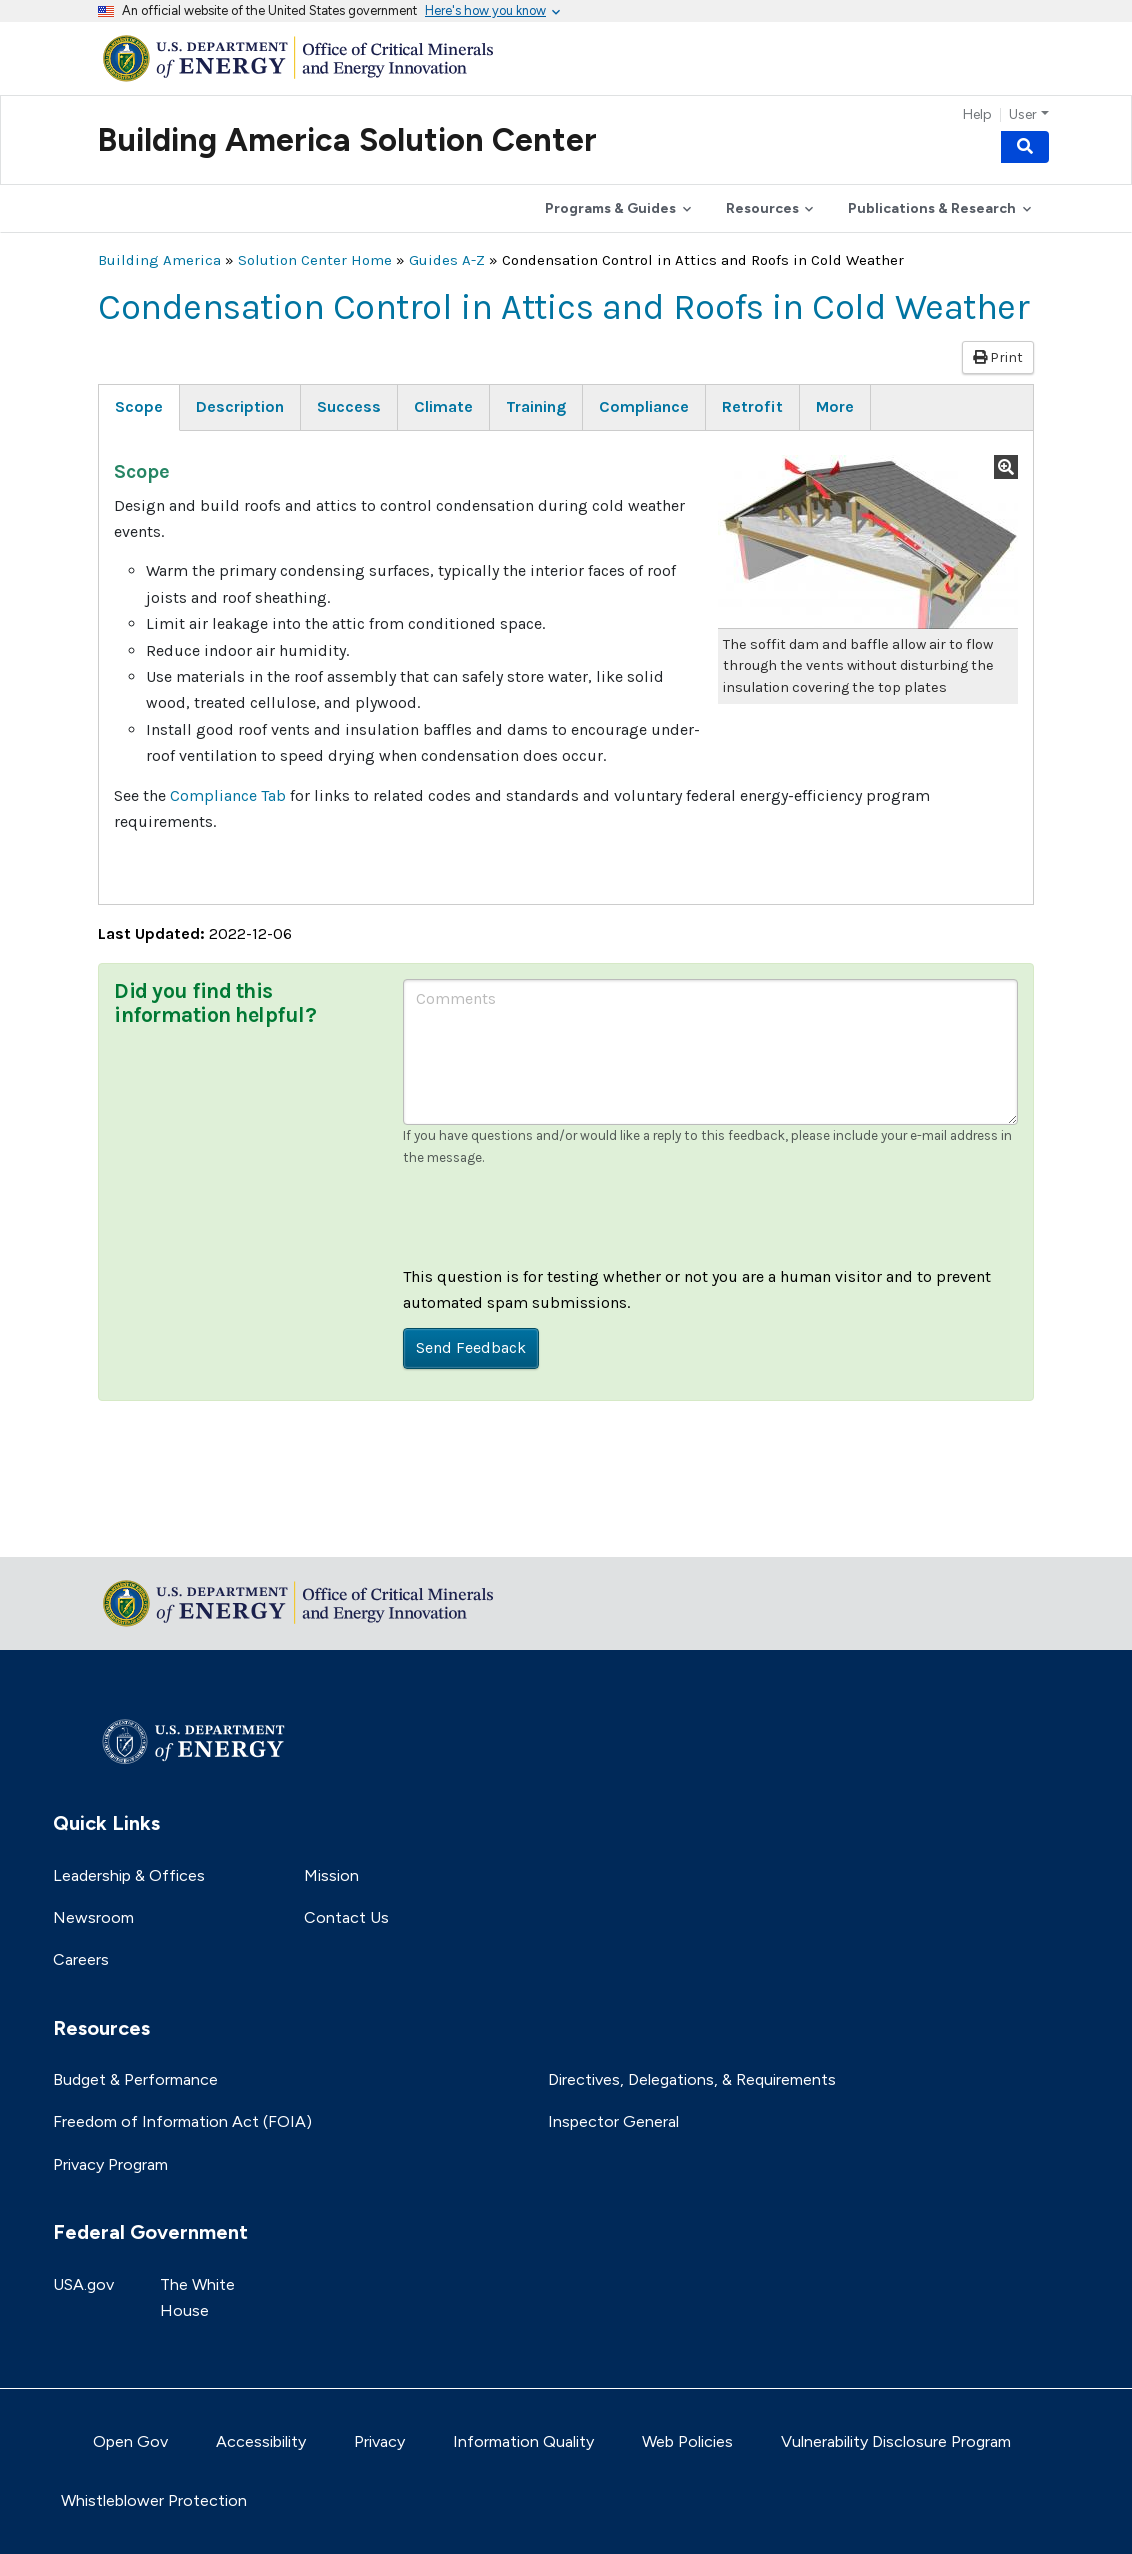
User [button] (1023, 115)
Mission (331, 1875)
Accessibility (261, 2441)
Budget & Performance (135, 2079)
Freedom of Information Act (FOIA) (182, 2121)
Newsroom (93, 1917)
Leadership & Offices (129, 1875)
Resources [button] (762, 208)
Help (977, 115)
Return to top (148, 1528)
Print (998, 357)
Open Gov (130, 2441)
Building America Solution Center (347, 140)
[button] (868, 542)
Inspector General (613, 2121)
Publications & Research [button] (932, 208)
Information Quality (523, 2441)
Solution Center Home (315, 260)
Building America (159, 260)
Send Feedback (471, 1347)
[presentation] (555, 1225)
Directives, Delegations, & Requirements (692, 2079)
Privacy (379, 2441)
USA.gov (83, 2284)
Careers (81, 1959)
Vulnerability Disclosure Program (896, 2441)
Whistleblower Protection (154, 2500)
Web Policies (687, 2441)
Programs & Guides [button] (610, 208)
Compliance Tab (228, 795)
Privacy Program (110, 2164)
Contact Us (346, 1917)
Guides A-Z (447, 260)
